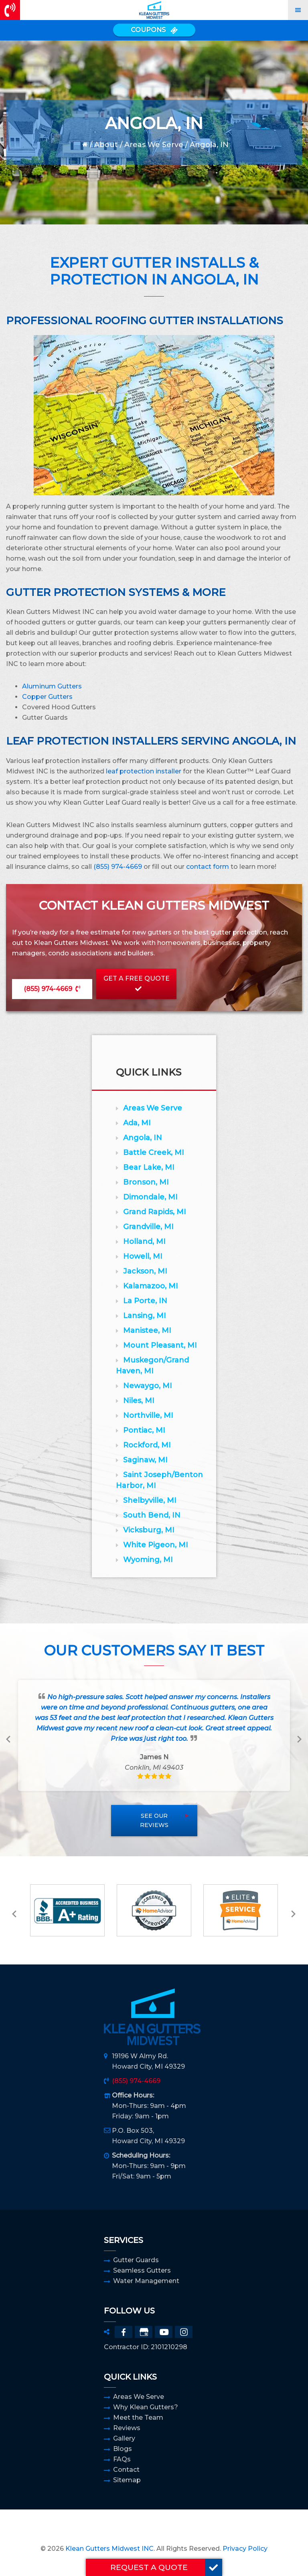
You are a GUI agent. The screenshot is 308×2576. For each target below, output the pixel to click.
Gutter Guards (136, 2260)
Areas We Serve (153, 144)
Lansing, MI (144, 1315)
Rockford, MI (147, 1445)
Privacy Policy (245, 2548)
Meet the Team (138, 2417)
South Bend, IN (151, 1515)
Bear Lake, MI (148, 1167)
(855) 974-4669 (117, 866)
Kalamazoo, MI (150, 1286)
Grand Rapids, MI (154, 1211)
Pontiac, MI (144, 1430)
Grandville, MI (148, 1226)
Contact (126, 2469)
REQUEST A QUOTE (166, 2567)
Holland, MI (144, 1241)
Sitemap (127, 2480)
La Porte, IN (145, 1300)
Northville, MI (148, 1415)
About (106, 144)
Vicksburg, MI (148, 1530)
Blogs (122, 2449)
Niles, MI (138, 1400)
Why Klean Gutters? (145, 2407)
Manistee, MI (147, 1330)
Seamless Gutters (142, 2270)
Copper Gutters (47, 697)
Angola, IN (142, 1137)
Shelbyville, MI (149, 1500)
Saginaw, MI (145, 1460)
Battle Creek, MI (153, 1152)
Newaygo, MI (147, 1385)
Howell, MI (142, 1256)
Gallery (124, 2438)
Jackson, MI (145, 1271)
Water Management (146, 2281)
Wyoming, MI (148, 1559)
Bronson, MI (146, 1182)
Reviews (126, 2428)
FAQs (122, 2459)
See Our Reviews (154, 1820)
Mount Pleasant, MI (160, 1345)
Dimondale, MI (150, 1197)
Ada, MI (137, 1122)
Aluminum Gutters (52, 686)
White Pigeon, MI (155, 1544)
